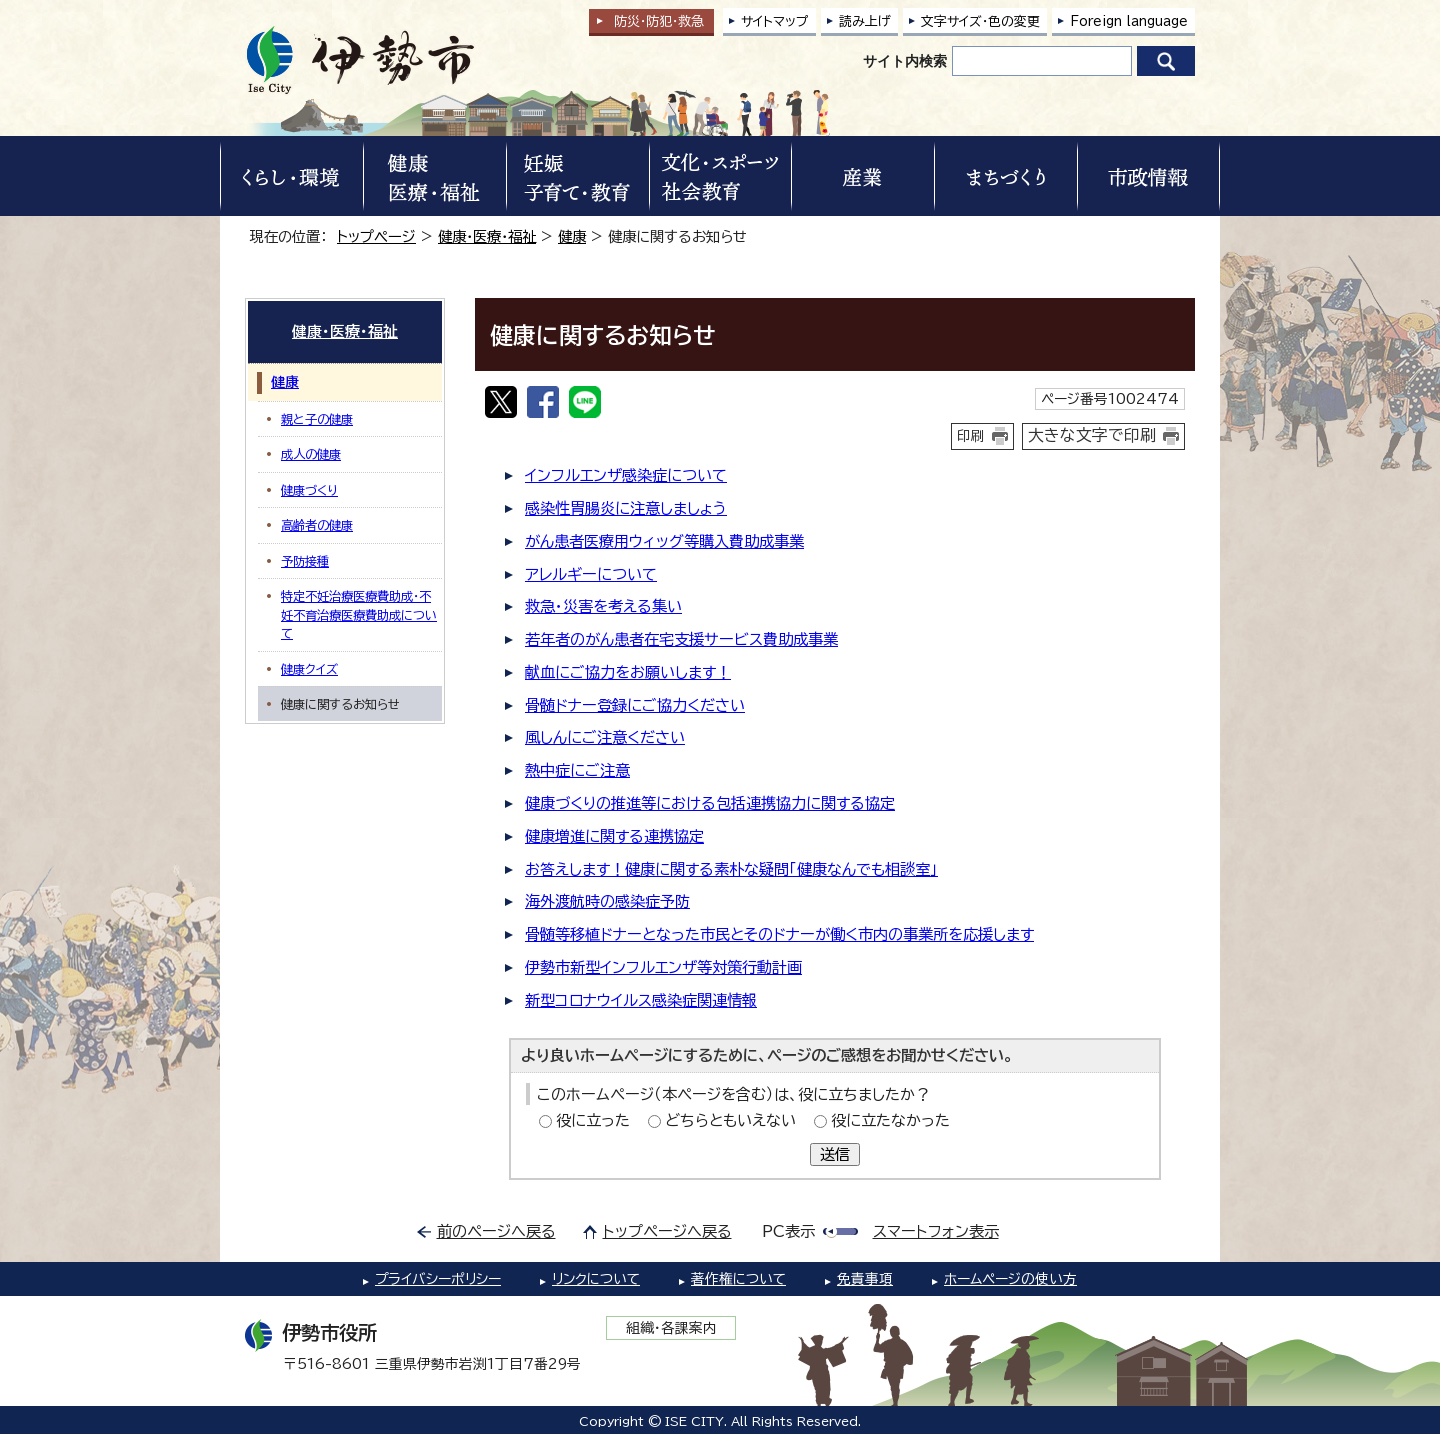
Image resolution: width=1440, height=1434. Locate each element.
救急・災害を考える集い (603, 606)
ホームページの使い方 (1010, 1279)
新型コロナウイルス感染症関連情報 (641, 1000)
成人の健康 (311, 454)
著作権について (738, 1279)
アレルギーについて (591, 574)
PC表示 (788, 1231)
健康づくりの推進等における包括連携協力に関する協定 (710, 803)
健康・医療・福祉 (487, 236)
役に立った (593, 1120)
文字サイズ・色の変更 (980, 21)
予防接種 (305, 561)
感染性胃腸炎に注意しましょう (626, 508)
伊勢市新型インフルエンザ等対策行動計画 (663, 967)
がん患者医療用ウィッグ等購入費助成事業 (664, 541)
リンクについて (596, 1279)
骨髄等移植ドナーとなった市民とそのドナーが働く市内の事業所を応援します (779, 934)
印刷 (971, 436)
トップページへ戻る (667, 1231)
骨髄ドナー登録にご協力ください (635, 705)
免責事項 (865, 1279)
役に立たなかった (890, 1120)
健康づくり (309, 490)
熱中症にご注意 (577, 770)
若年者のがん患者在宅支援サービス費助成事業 (681, 639)
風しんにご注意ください (605, 737)
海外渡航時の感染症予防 (607, 901)
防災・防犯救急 (659, 21)
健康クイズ (309, 669)
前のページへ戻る (496, 1231)
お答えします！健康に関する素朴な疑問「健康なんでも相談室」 (731, 869)
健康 (572, 236)
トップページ (376, 236)
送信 (835, 1154)
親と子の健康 (317, 419)
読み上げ (865, 21)
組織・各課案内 (671, 1328)
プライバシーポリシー (438, 1279)
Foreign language (1129, 21)
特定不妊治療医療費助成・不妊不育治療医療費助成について (359, 614)
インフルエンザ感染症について (626, 475)
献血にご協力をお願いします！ (628, 672)
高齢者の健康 (317, 525)
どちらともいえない (730, 1120)
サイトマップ (775, 21)
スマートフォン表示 (936, 1231)
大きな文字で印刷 (1092, 435)
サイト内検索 (905, 61)
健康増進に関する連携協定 (614, 836)
